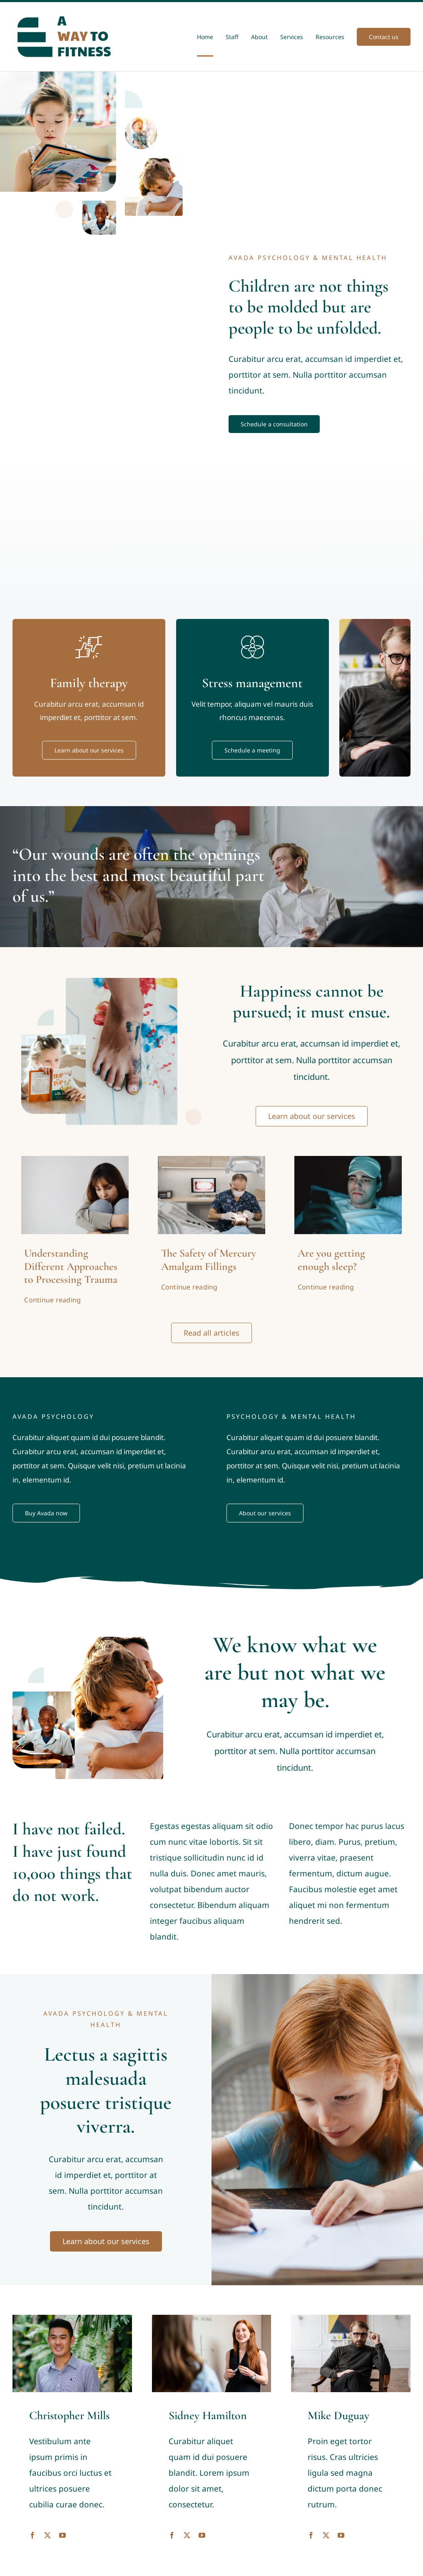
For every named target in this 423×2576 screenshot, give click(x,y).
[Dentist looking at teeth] (211, 1159)
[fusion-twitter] (47, 2535)
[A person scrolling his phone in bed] (348, 1159)
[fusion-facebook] (32, 2535)
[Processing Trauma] (75, 1159)
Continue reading (52, 1299)
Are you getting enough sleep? (331, 1259)
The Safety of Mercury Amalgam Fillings (208, 1259)
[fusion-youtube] (62, 2535)
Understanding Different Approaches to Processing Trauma (70, 1266)
